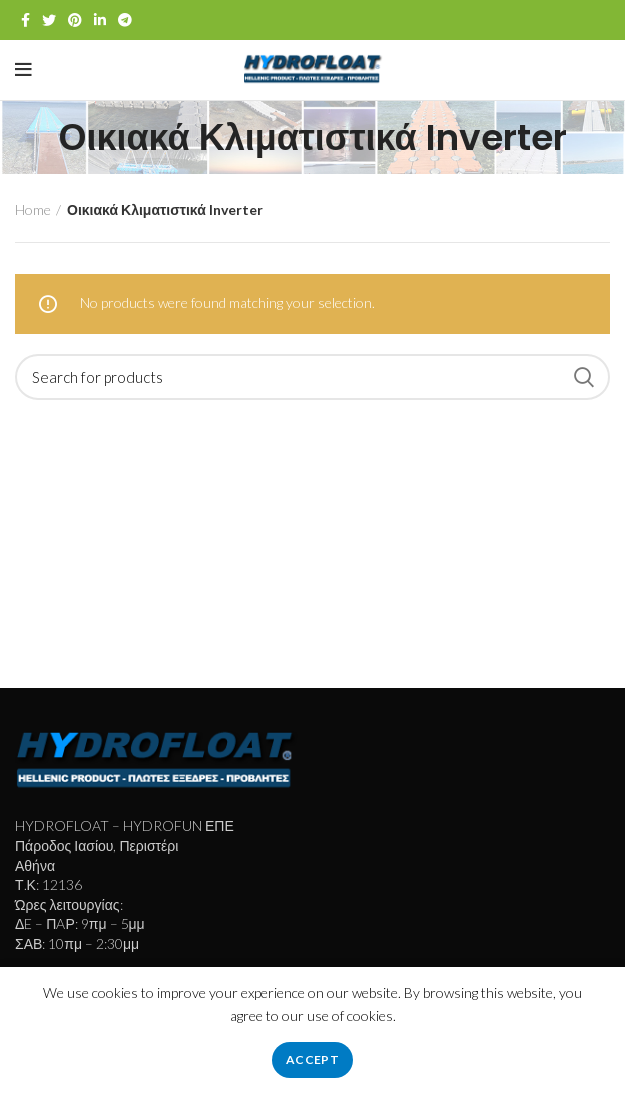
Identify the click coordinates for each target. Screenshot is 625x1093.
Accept (312, 1059)
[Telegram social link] (125, 20)
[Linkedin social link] (100, 20)
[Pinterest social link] (75, 20)
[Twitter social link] (49, 20)
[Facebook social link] (25, 20)
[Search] (312, 377)
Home (33, 209)
